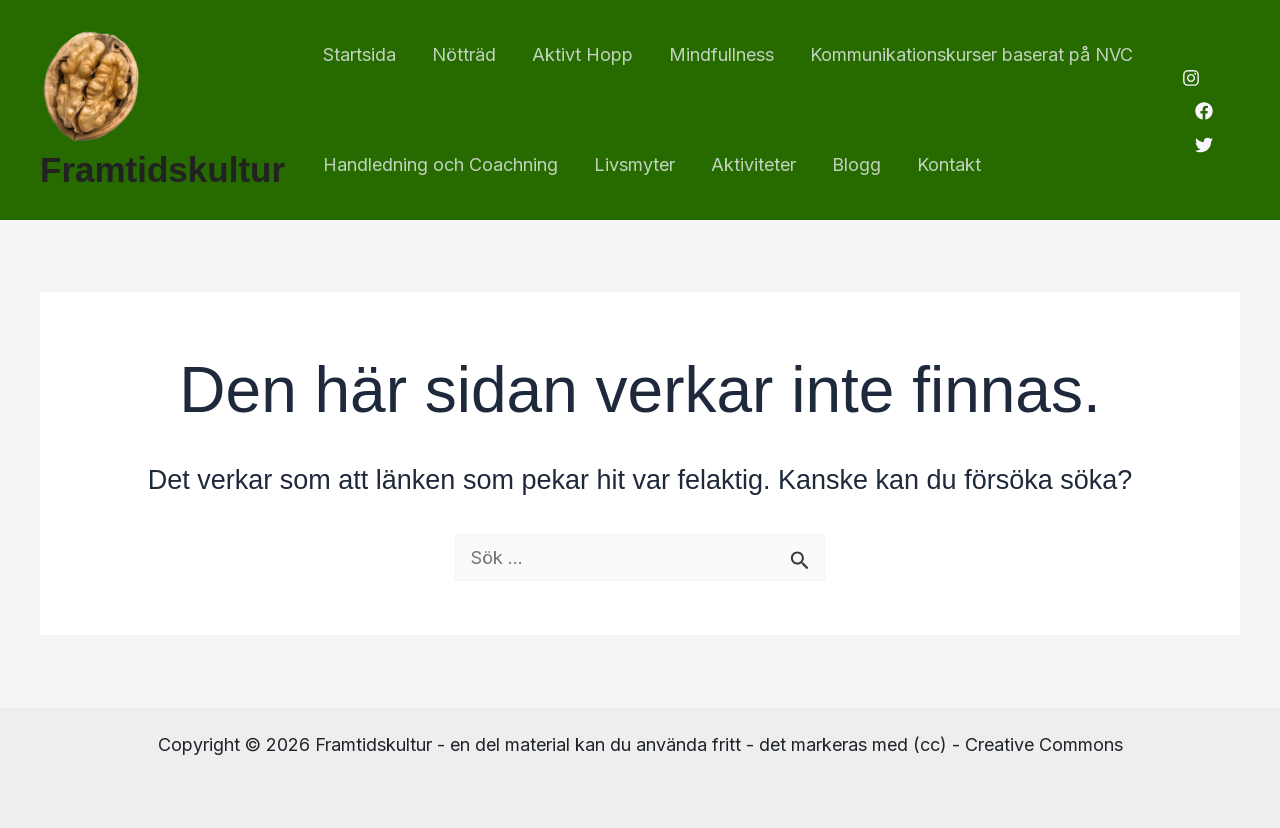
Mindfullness (721, 54)
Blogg (856, 164)
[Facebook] (1204, 111)
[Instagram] (1191, 78)
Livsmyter (634, 164)
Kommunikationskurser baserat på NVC (971, 54)
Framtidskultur (162, 169)
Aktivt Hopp (582, 54)
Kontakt (949, 164)
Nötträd (464, 54)
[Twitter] (1204, 145)
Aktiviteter (753, 164)
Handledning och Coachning (440, 164)
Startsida (359, 54)
